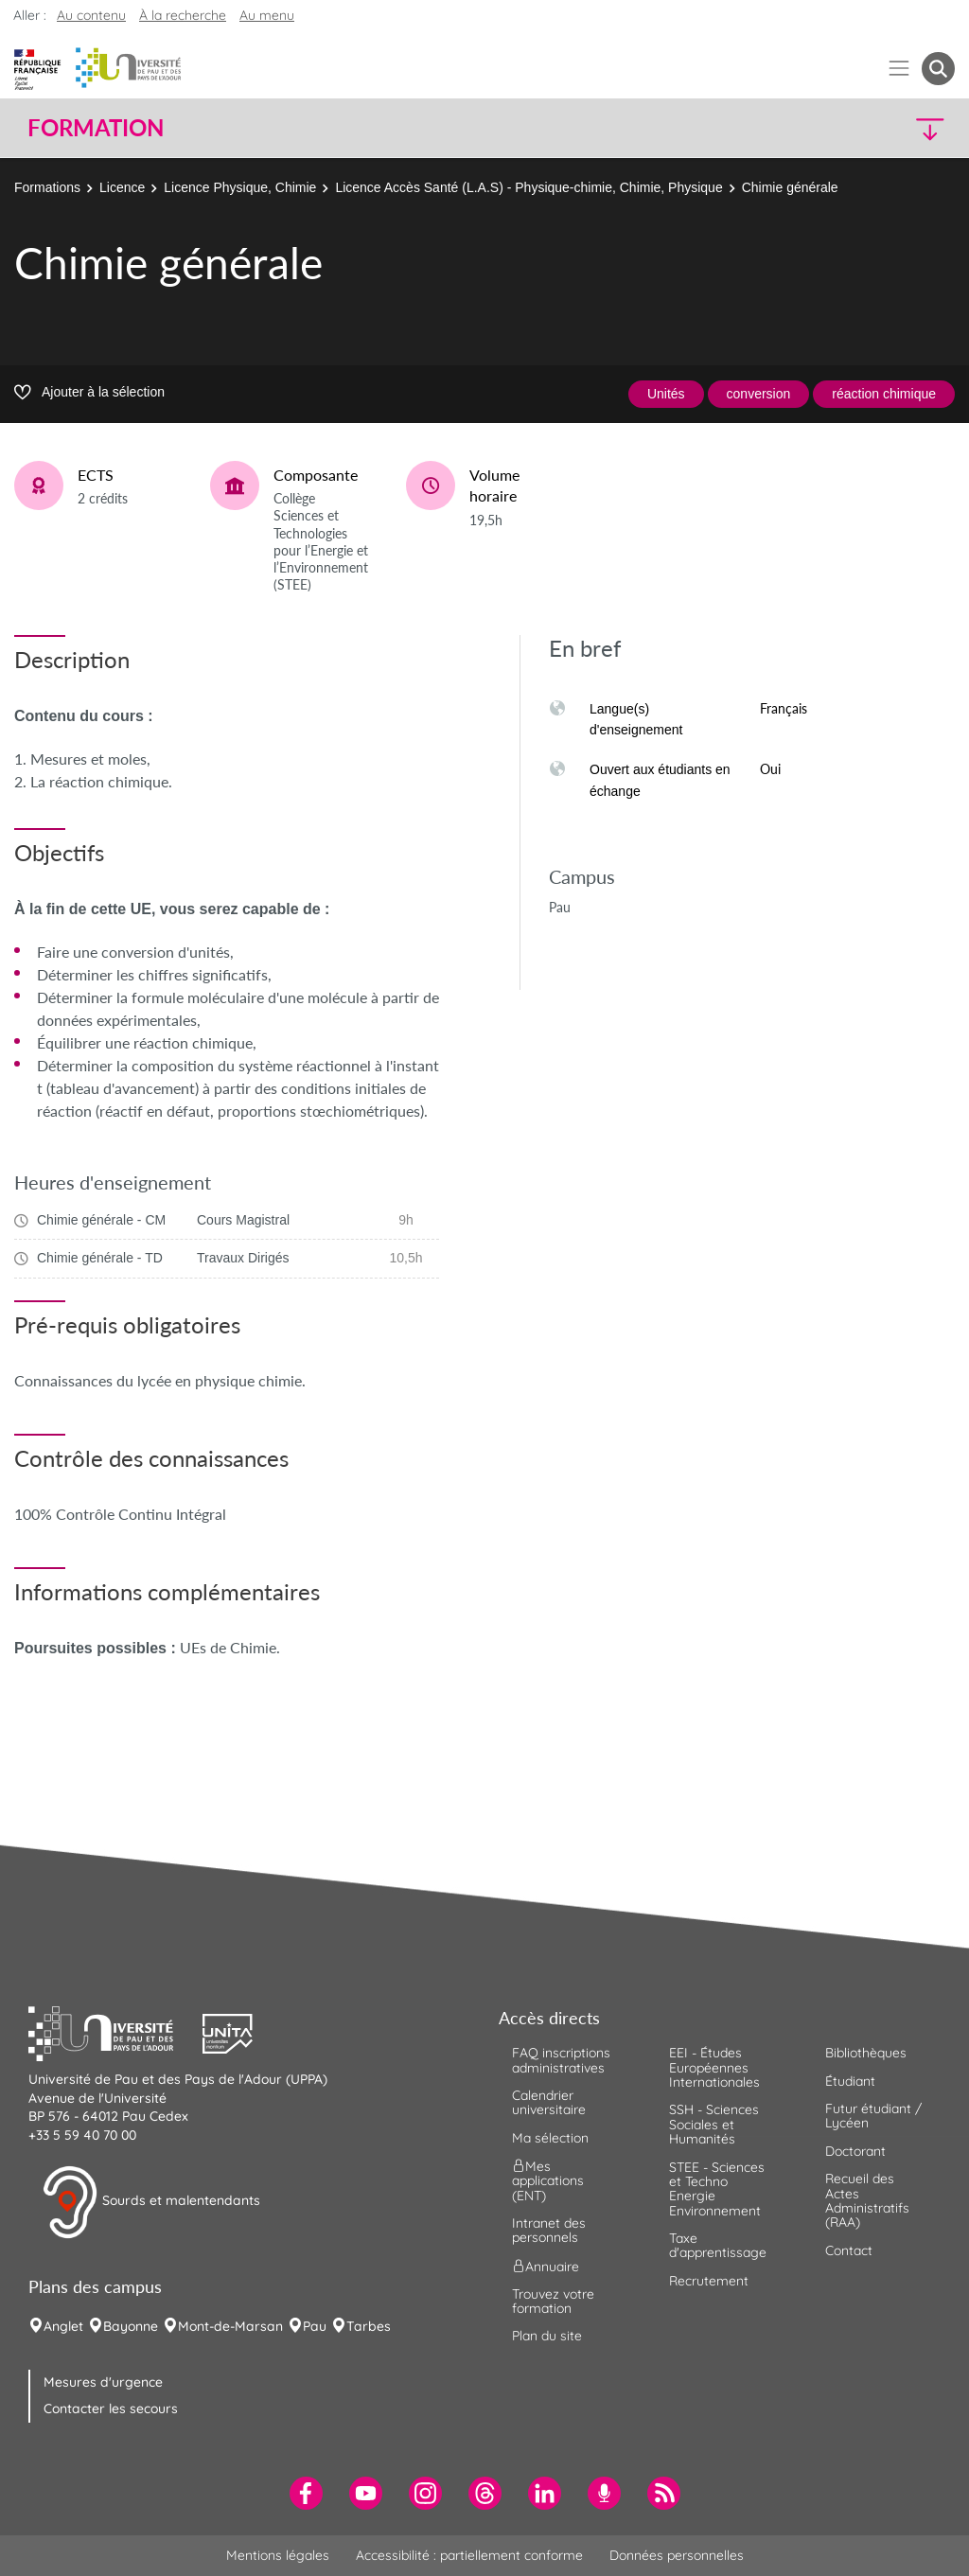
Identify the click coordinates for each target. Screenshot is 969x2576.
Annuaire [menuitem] (545, 2265)
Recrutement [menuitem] (709, 2280)
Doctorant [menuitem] (855, 2151)
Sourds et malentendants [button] (151, 2202)
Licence (122, 187)
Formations (47, 187)
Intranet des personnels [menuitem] (549, 2230)
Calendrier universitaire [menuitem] (549, 2102)
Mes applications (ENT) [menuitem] (548, 2181)
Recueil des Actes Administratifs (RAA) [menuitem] (867, 2200)
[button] (842, 128)
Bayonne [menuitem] (130, 2326)
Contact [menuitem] (848, 2250)
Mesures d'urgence (103, 2382)
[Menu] (899, 68)
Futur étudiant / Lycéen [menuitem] (873, 2115)
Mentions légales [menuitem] (277, 2555)
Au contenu (91, 15)
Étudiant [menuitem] (850, 2081)
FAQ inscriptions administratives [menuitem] (561, 2059)
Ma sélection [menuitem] (550, 2137)
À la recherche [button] (182, 15)
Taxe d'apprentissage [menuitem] (717, 2245)
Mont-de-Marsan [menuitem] (230, 2326)
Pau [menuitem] (314, 2326)
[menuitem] (306, 2493)
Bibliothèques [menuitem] (866, 2052)
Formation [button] (95, 128)
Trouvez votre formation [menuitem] (553, 2301)
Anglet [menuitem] (63, 2326)
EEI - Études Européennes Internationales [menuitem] (714, 2067)
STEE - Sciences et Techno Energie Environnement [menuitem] (717, 2189)
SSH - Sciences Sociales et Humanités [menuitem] (714, 2124)
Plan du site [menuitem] (547, 2335)
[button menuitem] (938, 68)
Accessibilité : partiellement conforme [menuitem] (469, 2555)
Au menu (266, 15)
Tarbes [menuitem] (368, 2326)
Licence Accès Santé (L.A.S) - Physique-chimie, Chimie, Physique (528, 187)
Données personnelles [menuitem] (676, 2555)
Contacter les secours (111, 2408)
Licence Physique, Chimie (240, 187)
